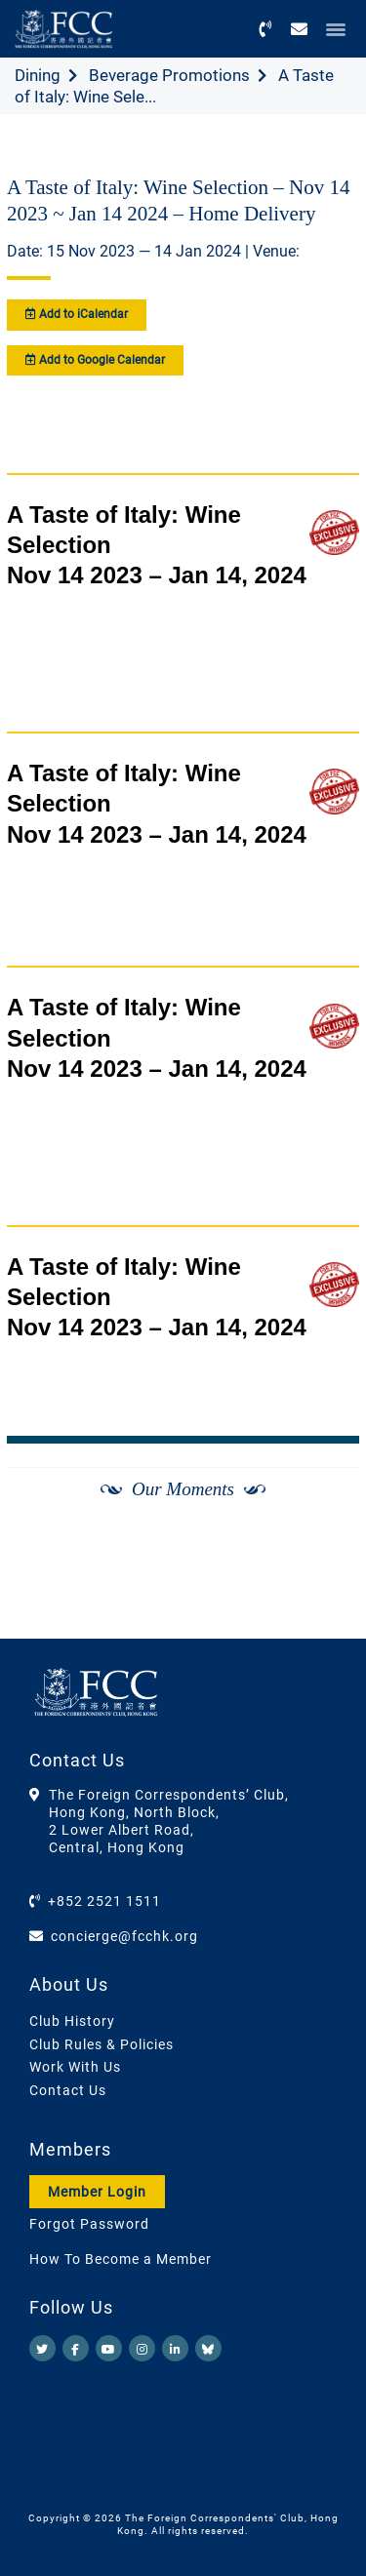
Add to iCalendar (76, 314)
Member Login (97, 2192)
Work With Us (75, 2067)
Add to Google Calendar (95, 360)
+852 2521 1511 (104, 1901)
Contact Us (67, 2090)
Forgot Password (89, 2224)
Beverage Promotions (169, 75)
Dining (38, 75)
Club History (72, 2021)
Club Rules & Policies (101, 2044)
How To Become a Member (120, 2259)
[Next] (323, 1588)
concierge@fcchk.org (124, 1936)
